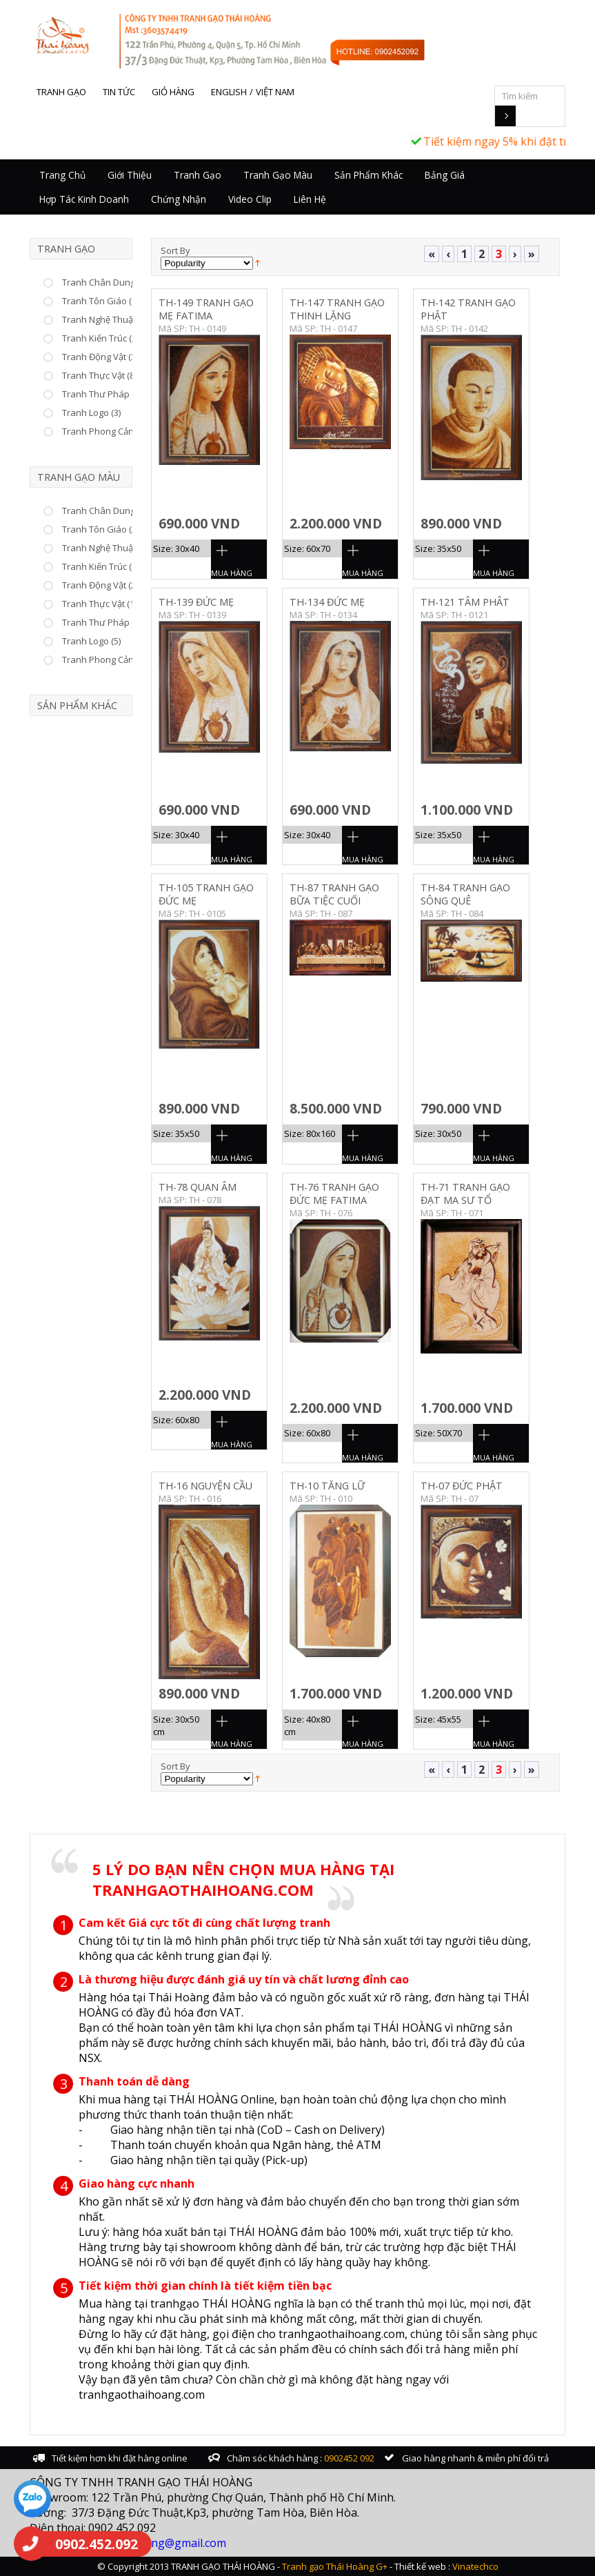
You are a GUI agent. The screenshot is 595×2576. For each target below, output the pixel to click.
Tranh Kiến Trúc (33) (102, 338)
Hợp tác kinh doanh (84, 199)
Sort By (175, 250)
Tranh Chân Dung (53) (107, 282)
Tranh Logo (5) (91, 641)
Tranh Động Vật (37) (102, 356)
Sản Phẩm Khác (368, 174)
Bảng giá (445, 174)
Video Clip (250, 199)
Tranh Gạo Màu (277, 174)
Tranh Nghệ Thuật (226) (109, 319)
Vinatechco (475, 2566)
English (229, 92)
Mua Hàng (231, 573)
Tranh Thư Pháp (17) (104, 622)
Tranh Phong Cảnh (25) (109, 659)
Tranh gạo (61, 92)
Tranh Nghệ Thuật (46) (107, 548)
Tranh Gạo (197, 174)
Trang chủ (62, 174)
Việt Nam (275, 92)
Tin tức (119, 92)
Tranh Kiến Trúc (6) (100, 566)
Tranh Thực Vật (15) (101, 603)
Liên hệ (310, 199)
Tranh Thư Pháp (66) (104, 394)
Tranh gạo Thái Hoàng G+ (334, 2566)
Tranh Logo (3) (91, 412)
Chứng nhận (178, 199)
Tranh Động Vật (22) (102, 585)
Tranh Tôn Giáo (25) (102, 529)
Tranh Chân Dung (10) (107, 510)
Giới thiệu (130, 174)
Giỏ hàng (173, 92)
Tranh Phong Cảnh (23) (109, 431)
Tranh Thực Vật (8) (99, 375)
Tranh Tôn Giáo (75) (102, 301)
